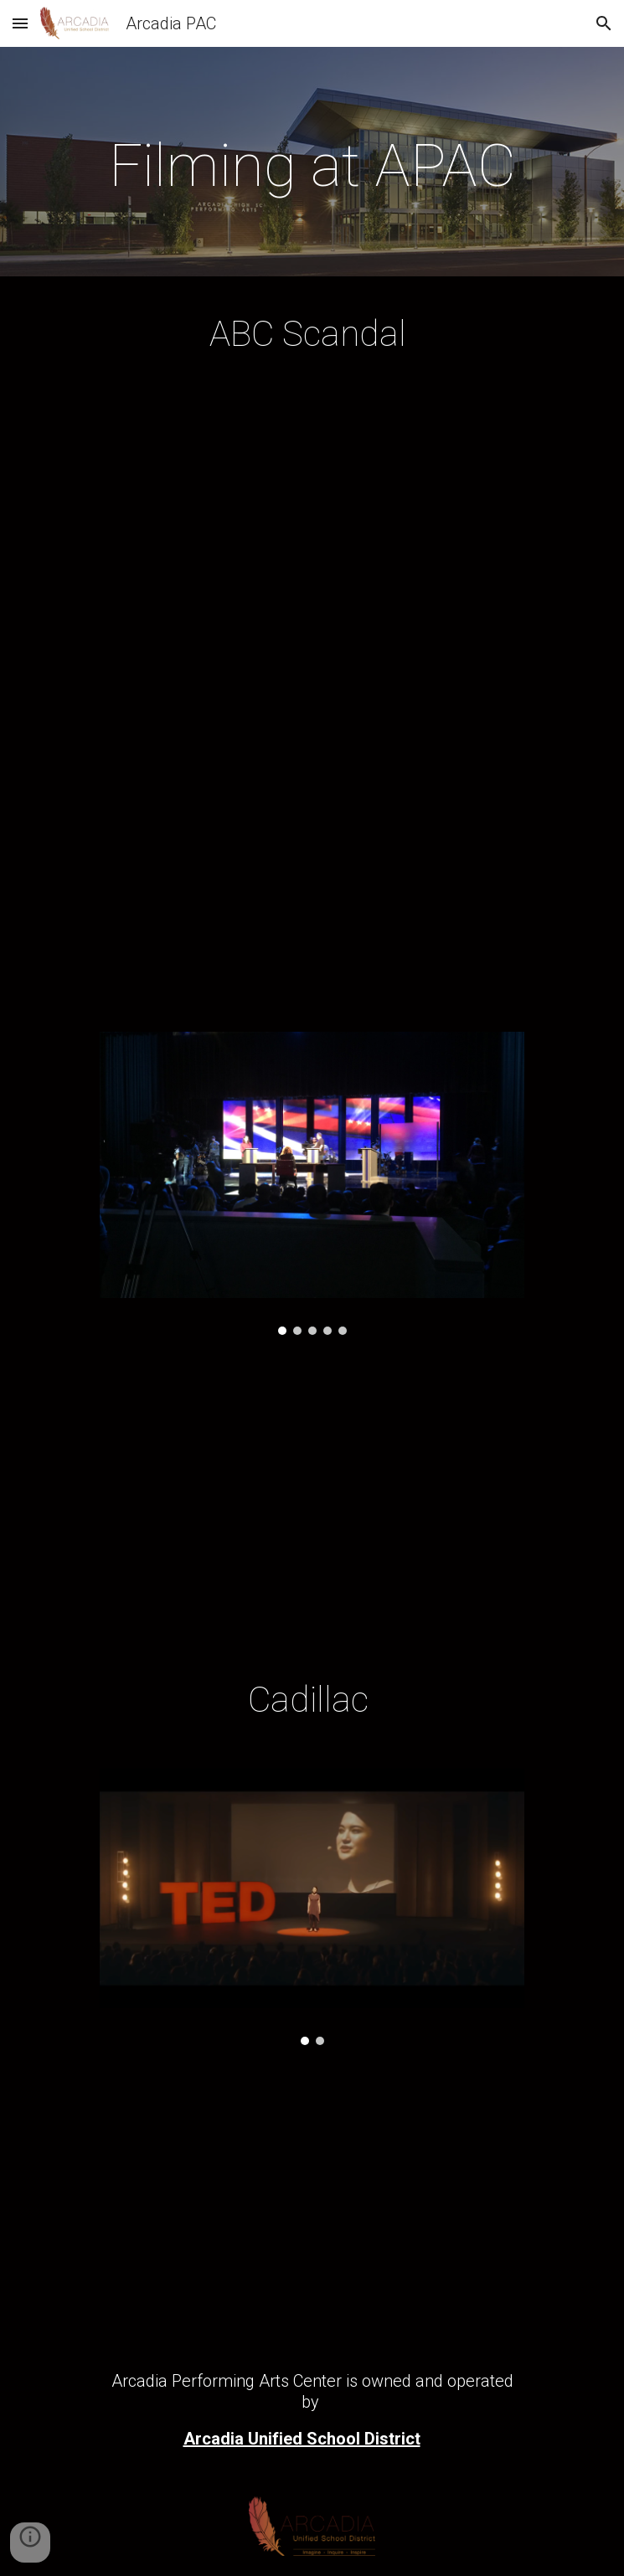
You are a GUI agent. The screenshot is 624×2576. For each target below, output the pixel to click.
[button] (20, 23)
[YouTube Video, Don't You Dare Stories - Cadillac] (312, 2204)
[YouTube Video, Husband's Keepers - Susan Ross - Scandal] (312, 855)
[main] (312, 165)
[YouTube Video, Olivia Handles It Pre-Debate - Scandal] (312, 540)
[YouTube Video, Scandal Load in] (312, 1503)
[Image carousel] (312, 1183)
